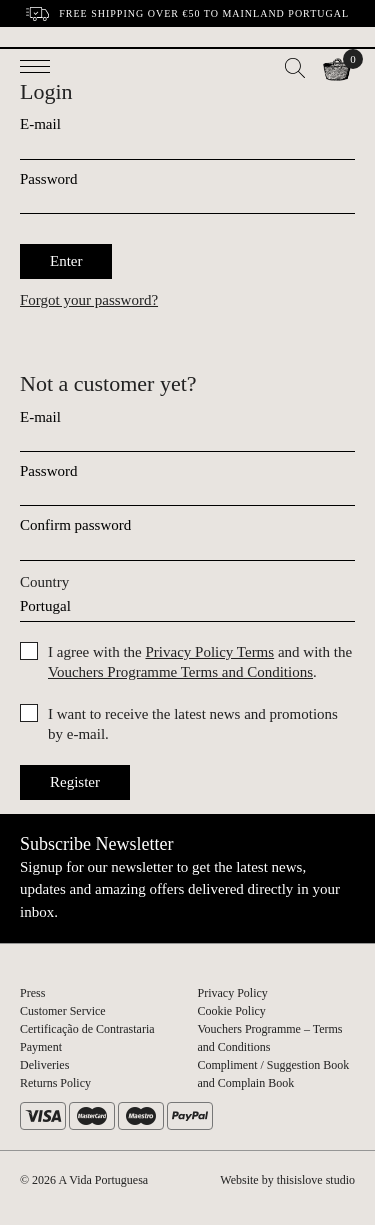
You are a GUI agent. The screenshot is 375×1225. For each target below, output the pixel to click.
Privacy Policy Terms (209, 652)
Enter (66, 261)
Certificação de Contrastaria (87, 1029)
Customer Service (63, 1011)
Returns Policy (55, 1083)
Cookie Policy (232, 1011)
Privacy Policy (233, 993)
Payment (41, 1047)
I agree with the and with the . (200, 662)
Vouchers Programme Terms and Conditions (180, 672)
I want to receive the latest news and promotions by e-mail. (193, 724)
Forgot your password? (89, 300)
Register (75, 782)
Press (32, 993)
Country (44, 582)
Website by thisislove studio (287, 1180)
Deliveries (44, 1065)
